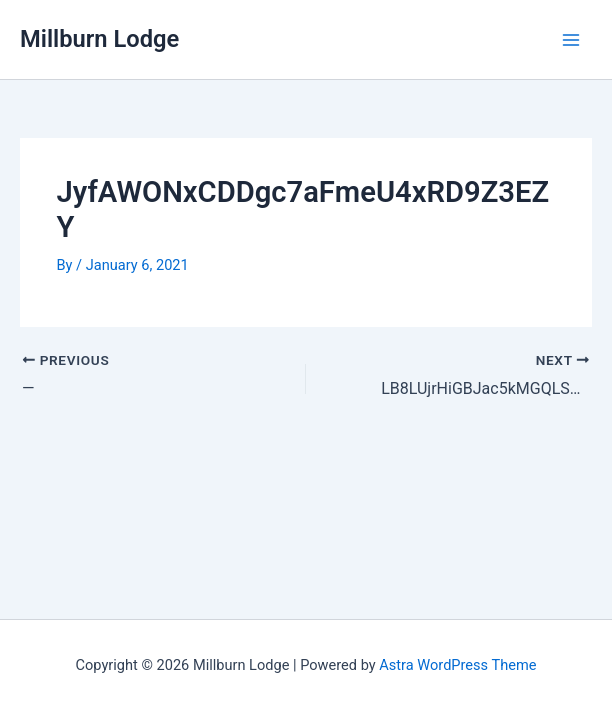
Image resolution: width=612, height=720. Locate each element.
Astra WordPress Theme (457, 665)
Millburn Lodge (99, 39)
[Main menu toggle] (571, 40)
